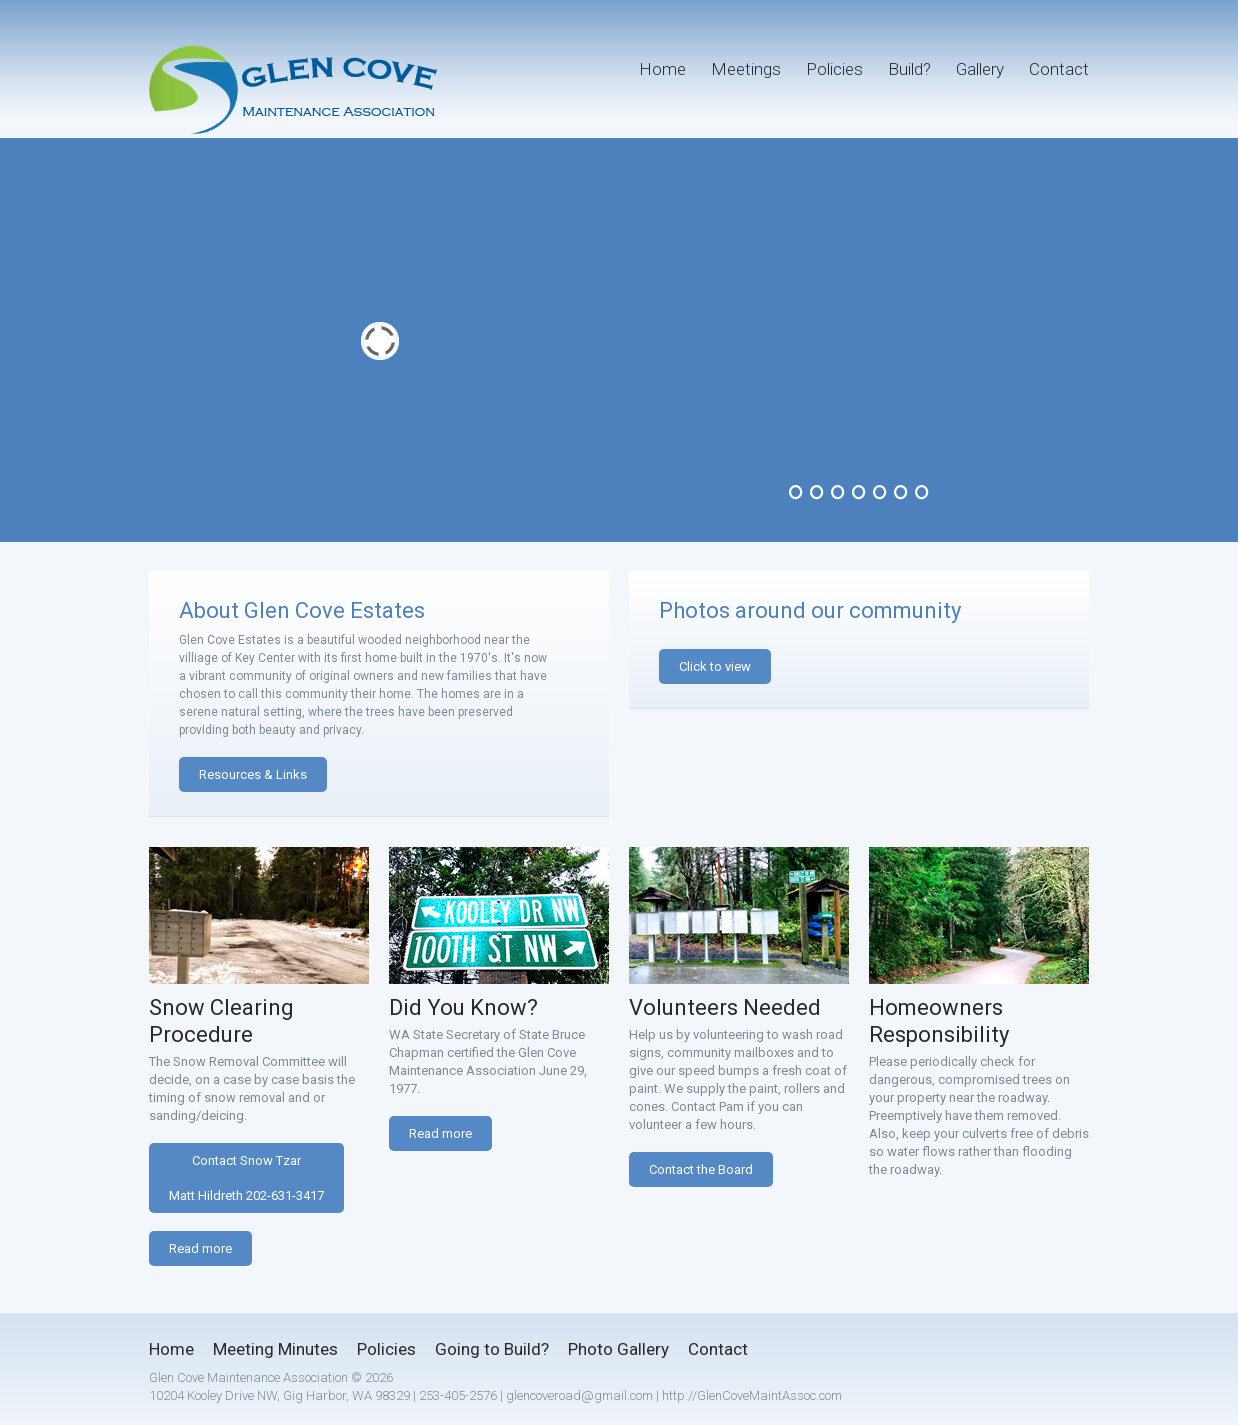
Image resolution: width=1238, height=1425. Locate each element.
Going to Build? (492, 1349)
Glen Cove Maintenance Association (248, 1377)
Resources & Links (253, 774)
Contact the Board (701, 1169)
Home (662, 69)
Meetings (746, 69)
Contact (1059, 69)
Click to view (715, 666)
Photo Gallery (618, 1349)
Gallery (980, 69)
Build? (909, 69)
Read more (200, 1248)
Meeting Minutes (275, 1349)
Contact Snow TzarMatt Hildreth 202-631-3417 (246, 1178)
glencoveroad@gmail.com (579, 1395)
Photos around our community (810, 610)
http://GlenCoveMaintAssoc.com (752, 1395)
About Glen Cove (262, 610)
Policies (834, 69)
